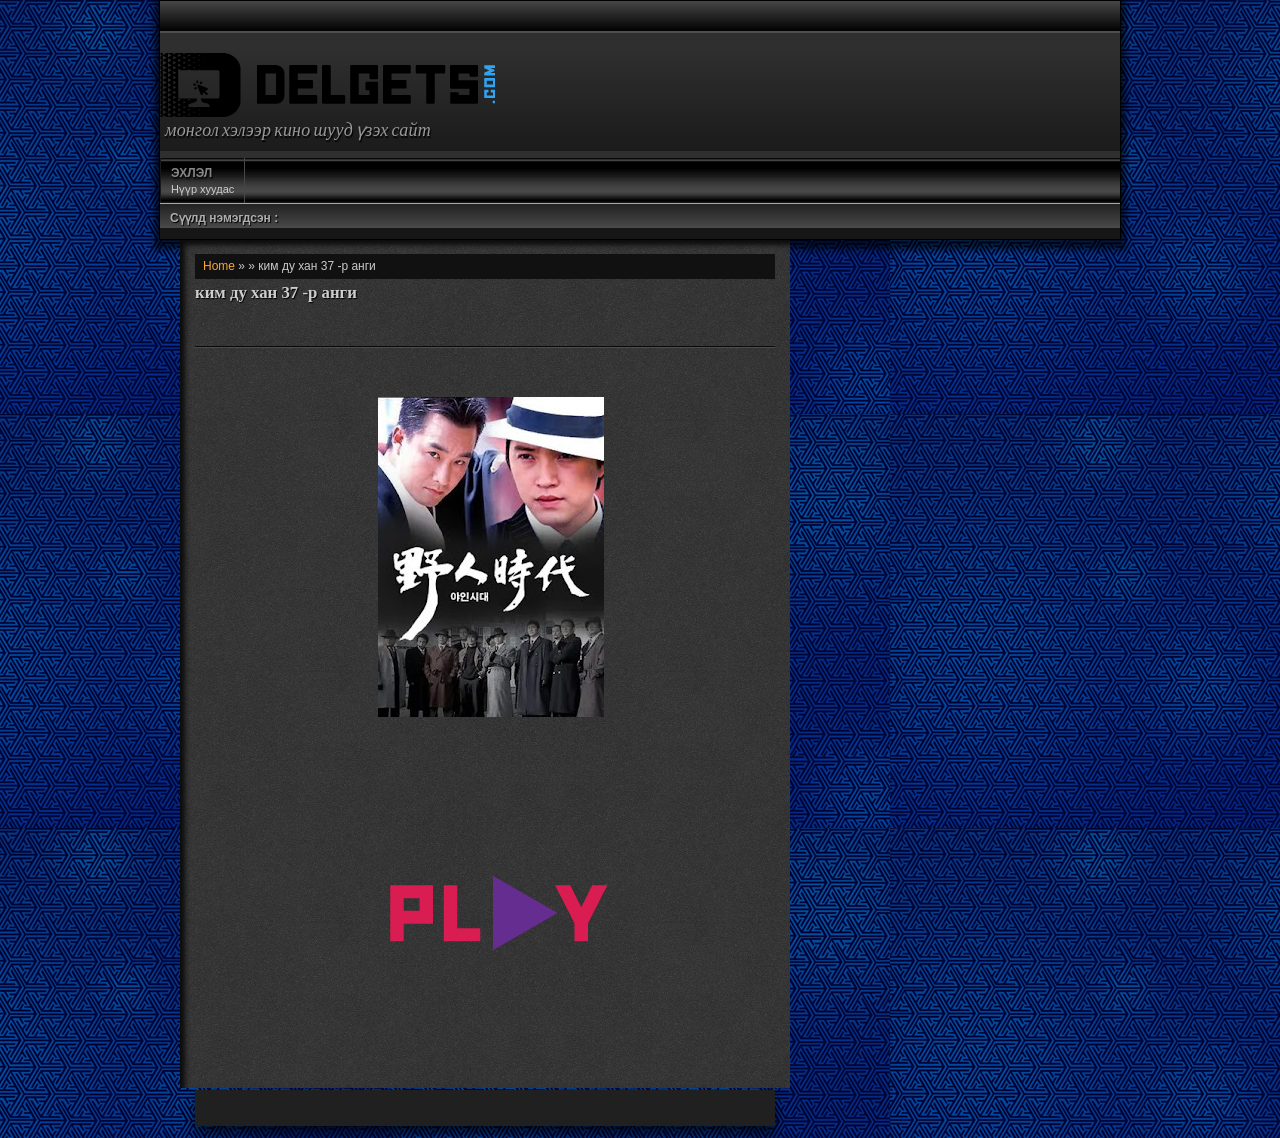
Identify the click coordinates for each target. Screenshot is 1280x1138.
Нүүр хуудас (202, 180)
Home (219, 266)
